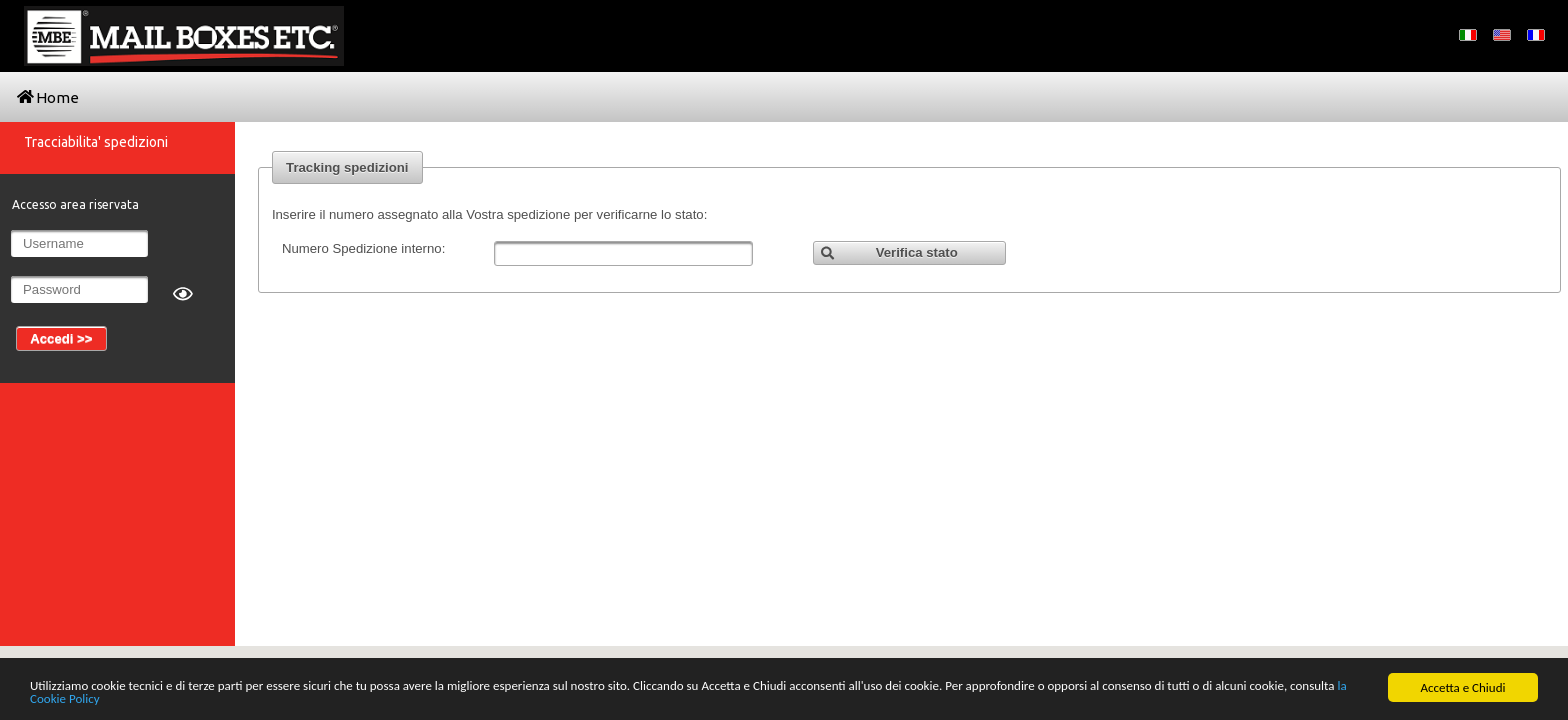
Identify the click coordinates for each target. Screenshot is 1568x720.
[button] (909, 253)
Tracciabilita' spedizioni (96, 142)
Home (48, 97)
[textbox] (623, 253)
